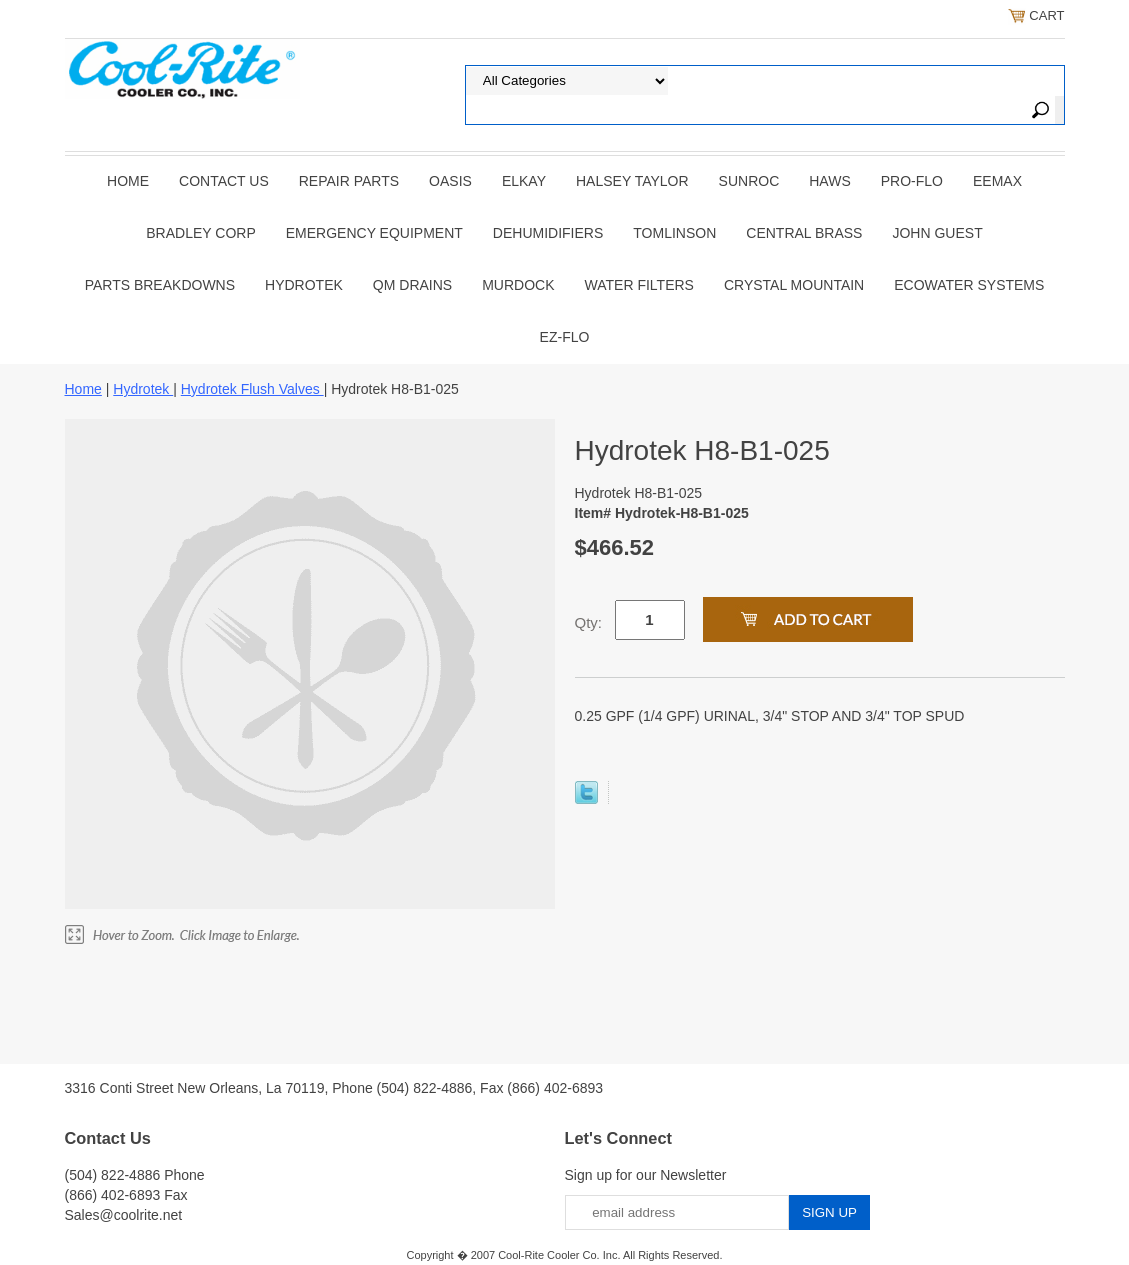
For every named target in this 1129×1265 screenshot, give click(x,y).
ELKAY (524, 181)
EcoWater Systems (969, 285)
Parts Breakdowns (160, 285)
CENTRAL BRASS (804, 233)
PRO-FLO (912, 181)
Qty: (589, 622)
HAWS (829, 181)
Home (128, 181)
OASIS (450, 181)
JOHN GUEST (937, 233)
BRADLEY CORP (200, 233)
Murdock (518, 285)
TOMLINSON (674, 233)
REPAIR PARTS (349, 181)
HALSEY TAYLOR (632, 181)
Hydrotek (304, 285)
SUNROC (749, 181)
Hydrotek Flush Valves (252, 389)
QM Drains (412, 285)
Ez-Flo (565, 337)
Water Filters (639, 285)
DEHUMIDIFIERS (548, 233)
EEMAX (997, 181)
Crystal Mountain (794, 285)
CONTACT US (224, 181)
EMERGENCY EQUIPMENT (374, 233)
